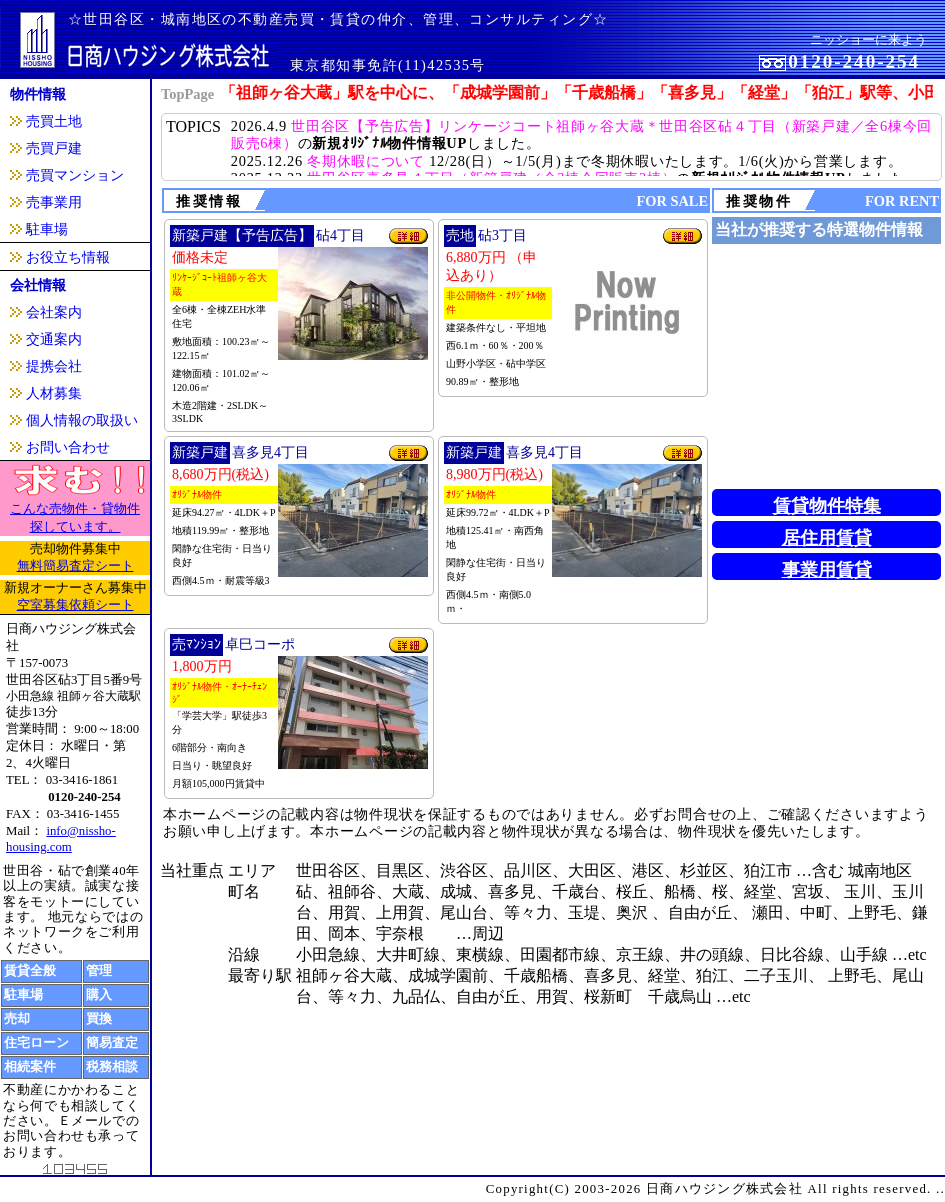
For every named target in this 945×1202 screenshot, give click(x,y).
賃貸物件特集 (827, 506)
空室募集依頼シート (75, 605)
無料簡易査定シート (75, 566)
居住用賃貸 (827, 538)
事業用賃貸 (827, 570)
